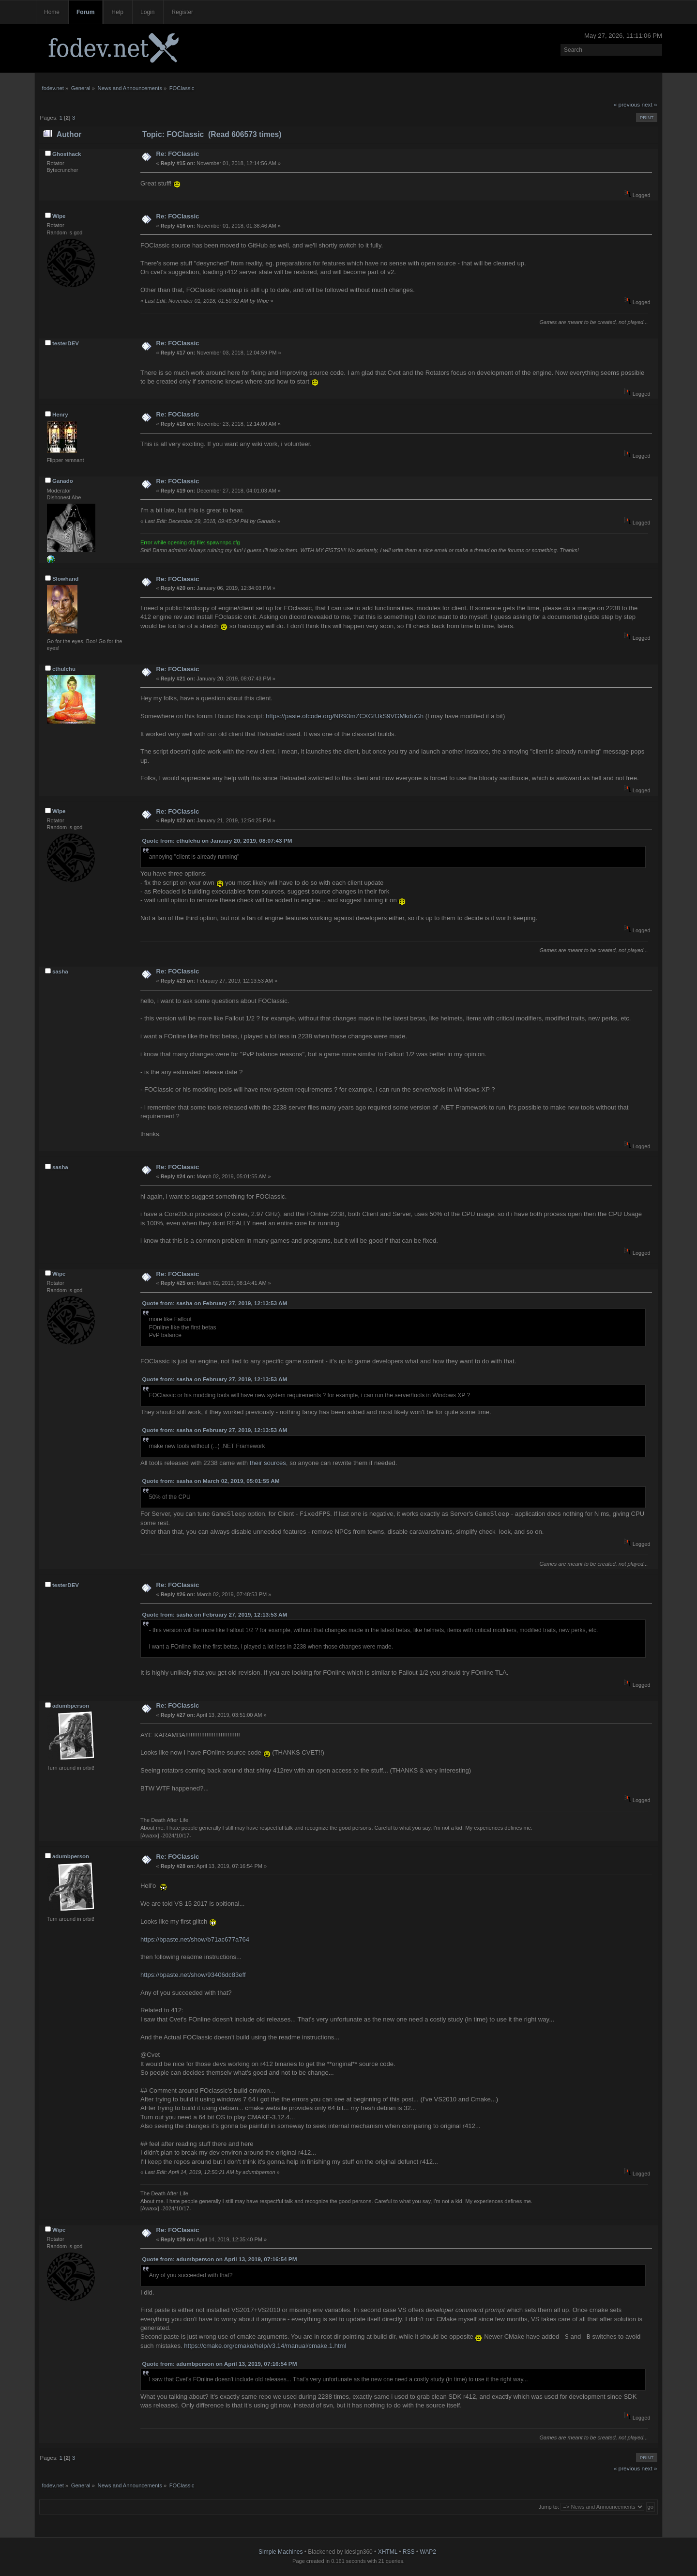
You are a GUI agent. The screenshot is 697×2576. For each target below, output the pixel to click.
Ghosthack (66, 154)
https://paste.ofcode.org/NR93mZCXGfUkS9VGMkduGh (345, 716)
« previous (627, 104)
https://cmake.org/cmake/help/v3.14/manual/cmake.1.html (265, 2345)
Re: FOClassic (177, 153)
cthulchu (64, 669)
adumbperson (70, 1706)
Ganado (62, 481)
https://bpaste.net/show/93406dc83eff (193, 1974)
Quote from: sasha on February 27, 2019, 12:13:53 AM (214, 1303)
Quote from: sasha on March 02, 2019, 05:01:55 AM (210, 1481)
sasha (60, 971)
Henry (60, 414)
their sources (268, 1462)
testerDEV (65, 343)
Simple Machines (280, 2551)
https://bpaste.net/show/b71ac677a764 (194, 1939)
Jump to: (549, 2507)
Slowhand (65, 579)
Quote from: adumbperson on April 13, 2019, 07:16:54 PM (219, 2259)
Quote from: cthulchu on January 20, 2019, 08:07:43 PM (217, 840)
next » (649, 104)
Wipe (58, 216)
